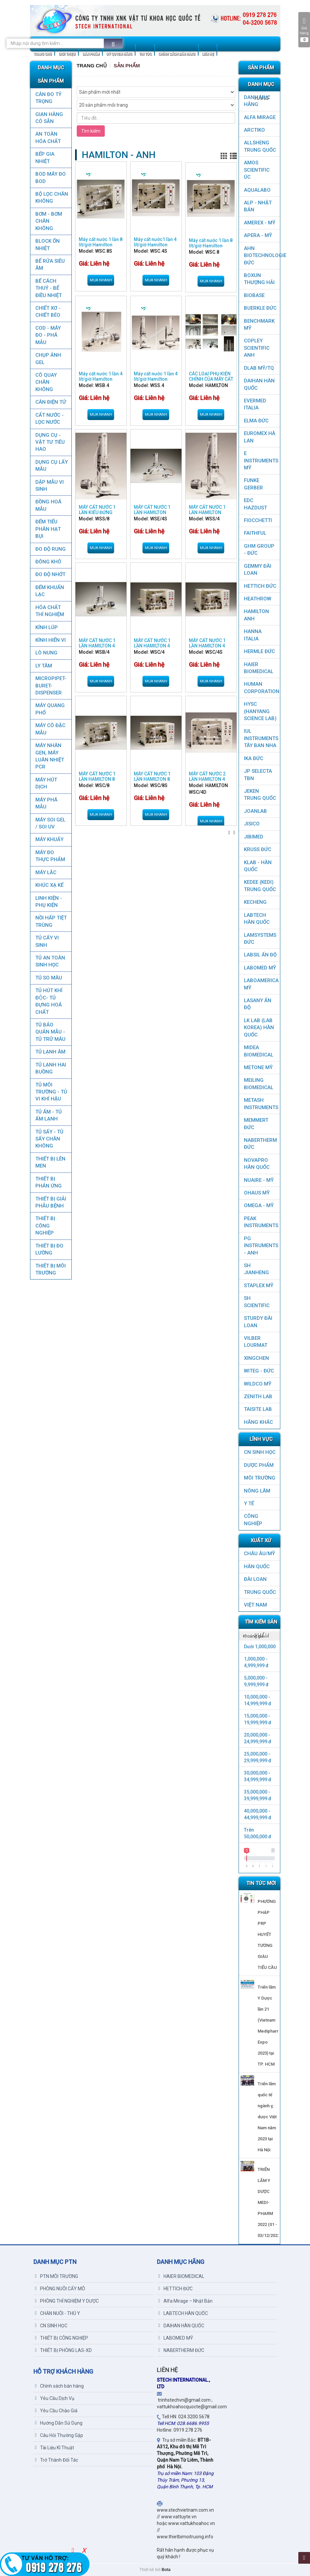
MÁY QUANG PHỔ (49, 708)
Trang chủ (92, 65)
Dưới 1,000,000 (260, 1646)
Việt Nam (255, 1605)
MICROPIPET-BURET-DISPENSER (50, 685)
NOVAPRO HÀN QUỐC (257, 1163)
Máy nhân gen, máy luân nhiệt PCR (49, 756)
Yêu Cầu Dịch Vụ (54, 2398)
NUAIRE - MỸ (259, 1180)
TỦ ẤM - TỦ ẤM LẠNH (48, 1115)
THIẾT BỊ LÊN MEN (50, 1162)
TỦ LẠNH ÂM (50, 1052)
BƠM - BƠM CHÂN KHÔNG (48, 221)
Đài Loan (255, 1579)
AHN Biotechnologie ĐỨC (262, 255)
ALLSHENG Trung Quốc (260, 146)
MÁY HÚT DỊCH (46, 783)
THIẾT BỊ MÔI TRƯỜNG (50, 1269)
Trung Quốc (260, 1592)
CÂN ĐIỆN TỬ (50, 402)
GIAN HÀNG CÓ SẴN (49, 117)
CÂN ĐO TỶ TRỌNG (48, 97)
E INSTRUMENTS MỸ (261, 460)
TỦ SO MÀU (48, 978)
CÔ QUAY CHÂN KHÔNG (45, 382)
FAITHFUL (255, 533)
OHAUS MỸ (257, 1193)
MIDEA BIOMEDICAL (258, 1050)
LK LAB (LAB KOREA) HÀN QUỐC (259, 1027)
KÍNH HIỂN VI (50, 640)
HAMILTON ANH (256, 614)
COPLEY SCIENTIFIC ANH (257, 348)
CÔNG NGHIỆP (253, 1519)
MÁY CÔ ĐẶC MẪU (50, 728)
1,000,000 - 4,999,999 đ (256, 1662)
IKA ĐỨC (253, 758)
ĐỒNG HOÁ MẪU (48, 505)
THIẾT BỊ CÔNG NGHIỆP (45, 1225)
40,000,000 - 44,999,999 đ (257, 1814)
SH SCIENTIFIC (257, 1301)
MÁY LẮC (45, 872)
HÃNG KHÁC (258, 1422)
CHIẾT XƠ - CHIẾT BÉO (47, 311)
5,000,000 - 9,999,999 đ (256, 1681)
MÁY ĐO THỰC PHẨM (50, 855)
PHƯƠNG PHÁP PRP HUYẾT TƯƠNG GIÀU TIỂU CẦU (267, 1934)
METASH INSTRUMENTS (261, 1103)
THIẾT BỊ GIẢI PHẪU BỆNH (50, 1202)
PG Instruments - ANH (261, 1245)
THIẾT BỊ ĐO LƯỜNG (49, 1249)
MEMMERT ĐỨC (256, 1123)
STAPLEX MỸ (258, 1285)
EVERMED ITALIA (255, 404)
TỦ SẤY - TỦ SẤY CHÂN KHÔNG (49, 1139)
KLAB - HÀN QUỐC (258, 865)
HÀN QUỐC (257, 1567)
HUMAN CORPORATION (261, 687)
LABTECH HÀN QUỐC (257, 918)
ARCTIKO (254, 130)
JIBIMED (253, 837)
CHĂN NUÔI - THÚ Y (57, 2313)
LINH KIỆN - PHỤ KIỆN (48, 901)
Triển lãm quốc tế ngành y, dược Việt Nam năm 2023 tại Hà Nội (267, 2116)
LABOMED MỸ (260, 968)
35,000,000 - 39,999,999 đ (257, 1795)
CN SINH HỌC (260, 1452)
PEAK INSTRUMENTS (261, 1221)
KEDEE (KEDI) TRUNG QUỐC (260, 885)
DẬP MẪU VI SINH (49, 485)
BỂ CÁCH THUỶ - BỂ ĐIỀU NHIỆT (48, 288)
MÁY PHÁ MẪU (46, 803)
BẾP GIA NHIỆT (44, 157)
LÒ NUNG (46, 653)
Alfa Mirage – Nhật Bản (186, 2301)
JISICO (252, 824)
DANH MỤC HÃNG (257, 100)
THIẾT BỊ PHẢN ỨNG (48, 1182)
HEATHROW (257, 599)
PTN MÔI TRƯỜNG (56, 2276)
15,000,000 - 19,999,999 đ (257, 1719)
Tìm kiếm (90, 131)
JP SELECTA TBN (258, 774)
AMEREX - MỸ (259, 223)
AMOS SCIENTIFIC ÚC (257, 170)
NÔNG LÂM (257, 1491)
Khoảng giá (253, 1636)
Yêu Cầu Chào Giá (56, 2410)
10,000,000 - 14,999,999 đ (257, 1700)
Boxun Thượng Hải (259, 278)
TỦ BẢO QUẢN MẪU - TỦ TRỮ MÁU (50, 1032)
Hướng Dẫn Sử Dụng (58, 2423)
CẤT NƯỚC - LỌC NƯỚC (49, 418)
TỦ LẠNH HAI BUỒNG (50, 1068)
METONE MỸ (258, 1067)
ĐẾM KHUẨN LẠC (49, 590)
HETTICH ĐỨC (260, 586)
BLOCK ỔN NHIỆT (47, 244)
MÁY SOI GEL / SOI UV (50, 823)
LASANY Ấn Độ (257, 1003)
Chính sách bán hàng (59, 2386)
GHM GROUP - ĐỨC (259, 549)
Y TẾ (249, 1504)
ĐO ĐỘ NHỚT (50, 574)
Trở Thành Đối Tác (56, 2460)
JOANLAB (255, 811)
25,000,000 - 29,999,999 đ (257, 1757)
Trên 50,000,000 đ (257, 1833)
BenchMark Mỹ (259, 324)
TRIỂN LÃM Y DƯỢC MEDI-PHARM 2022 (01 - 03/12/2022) (269, 2202)
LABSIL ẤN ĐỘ (260, 955)
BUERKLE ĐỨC (260, 308)
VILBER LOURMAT (255, 1341)
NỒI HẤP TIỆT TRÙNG (50, 921)
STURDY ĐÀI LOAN (258, 1321)
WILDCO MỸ (257, 1384)
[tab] (259, 1636)
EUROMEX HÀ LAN (259, 436)
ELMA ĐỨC (256, 421)
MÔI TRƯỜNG (259, 1478)
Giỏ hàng (304, 29)
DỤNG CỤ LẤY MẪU (51, 465)
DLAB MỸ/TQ (259, 368)
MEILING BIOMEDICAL (258, 1083)
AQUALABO (257, 190)
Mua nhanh (101, 280)
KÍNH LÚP (46, 627)
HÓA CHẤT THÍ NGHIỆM (49, 610)
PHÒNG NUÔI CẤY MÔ (60, 2288)
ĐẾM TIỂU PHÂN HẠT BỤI (47, 529)
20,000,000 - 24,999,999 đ (257, 1738)
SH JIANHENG (256, 1268)
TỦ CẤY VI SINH (46, 941)
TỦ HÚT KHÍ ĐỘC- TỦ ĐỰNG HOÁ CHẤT (48, 1001)
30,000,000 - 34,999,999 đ (257, 1776)
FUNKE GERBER (253, 483)
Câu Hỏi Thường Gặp (59, 2435)
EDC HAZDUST (255, 503)
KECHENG (255, 902)
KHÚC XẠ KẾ (49, 885)
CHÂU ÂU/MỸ (259, 1554)
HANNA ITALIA (253, 634)
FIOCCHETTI (258, 520)
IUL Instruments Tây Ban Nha (261, 738)
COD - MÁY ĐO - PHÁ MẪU (47, 335)
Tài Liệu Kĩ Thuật (54, 2447)
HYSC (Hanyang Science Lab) (260, 711)
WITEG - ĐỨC (259, 1371)
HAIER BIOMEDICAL (258, 667)
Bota (166, 2569)
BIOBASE (254, 295)
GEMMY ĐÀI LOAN (257, 569)
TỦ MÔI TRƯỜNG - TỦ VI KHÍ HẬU (51, 1092)
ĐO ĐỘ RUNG (50, 549)
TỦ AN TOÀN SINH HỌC (50, 961)
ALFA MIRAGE (260, 117)
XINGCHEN (256, 1358)
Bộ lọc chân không (51, 197)
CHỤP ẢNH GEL (48, 358)
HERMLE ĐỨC (259, 651)
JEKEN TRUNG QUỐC (260, 794)
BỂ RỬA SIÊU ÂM (49, 264)
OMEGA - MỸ (259, 1205)
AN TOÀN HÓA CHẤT (47, 137)
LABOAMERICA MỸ (261, 983)
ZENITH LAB (258, 1397)
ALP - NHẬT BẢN (258, 206)
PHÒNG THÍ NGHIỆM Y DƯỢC (67, 2301)
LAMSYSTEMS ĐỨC (260, 938)
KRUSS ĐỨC (257, 849)
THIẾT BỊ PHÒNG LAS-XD (63, 2350)
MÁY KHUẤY (49, 839)
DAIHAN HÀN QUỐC (259, 384)
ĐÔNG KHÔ (48, 562)
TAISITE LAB (258, 1409)
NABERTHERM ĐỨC (260, 1143)
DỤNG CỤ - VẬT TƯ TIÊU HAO (49, 442)
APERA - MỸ (258, 235)
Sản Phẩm (127, 65)
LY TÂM (43, 666)
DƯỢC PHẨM (259, 1465)
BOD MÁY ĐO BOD (50, 177)
